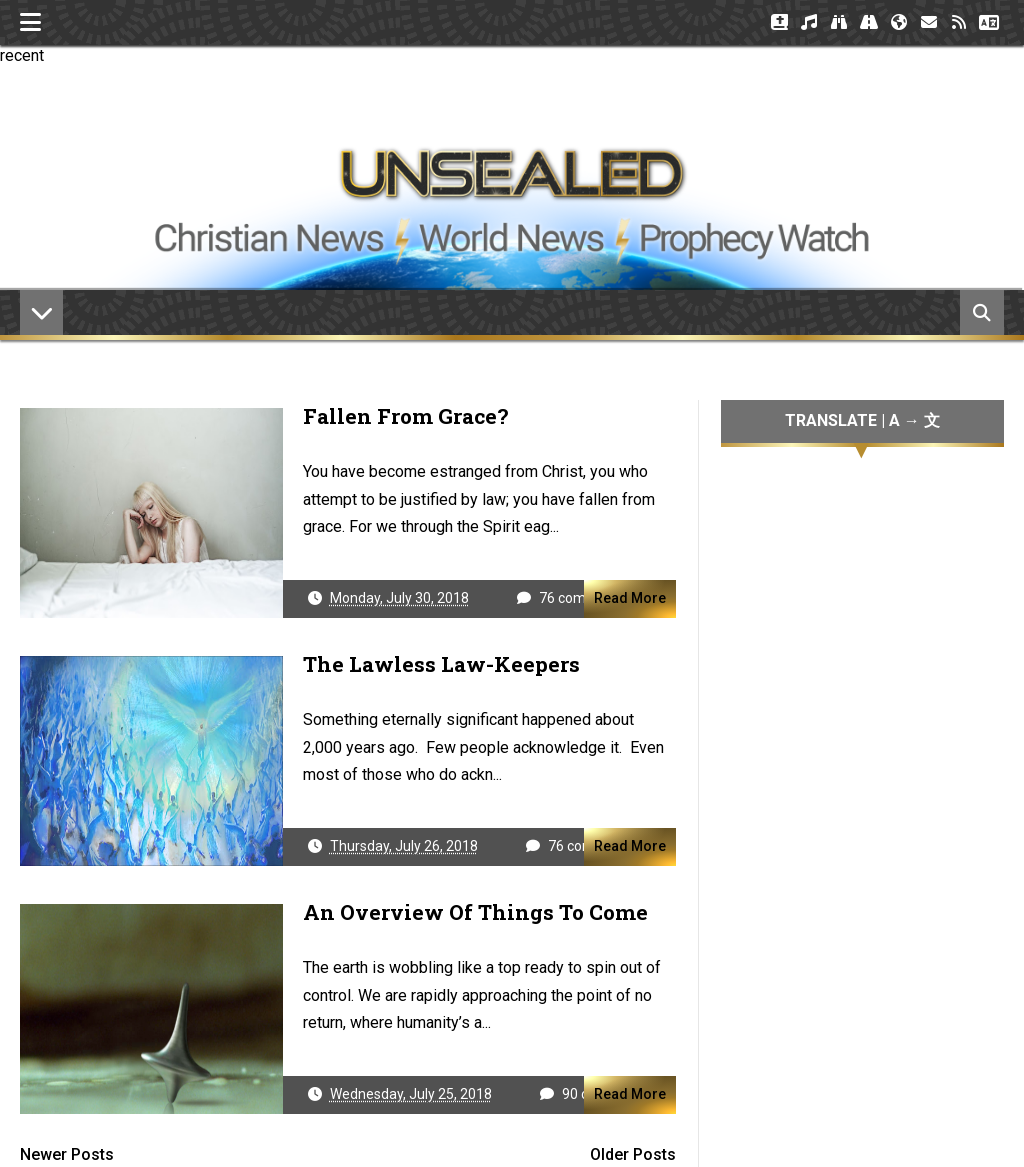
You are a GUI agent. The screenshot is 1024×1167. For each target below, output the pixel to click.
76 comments (583, 598)
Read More (630, 598)
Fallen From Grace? (405, 416)
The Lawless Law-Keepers (441, 664)
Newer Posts (67, 1154)
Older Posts (633, 1154)
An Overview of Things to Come (475, 912)
